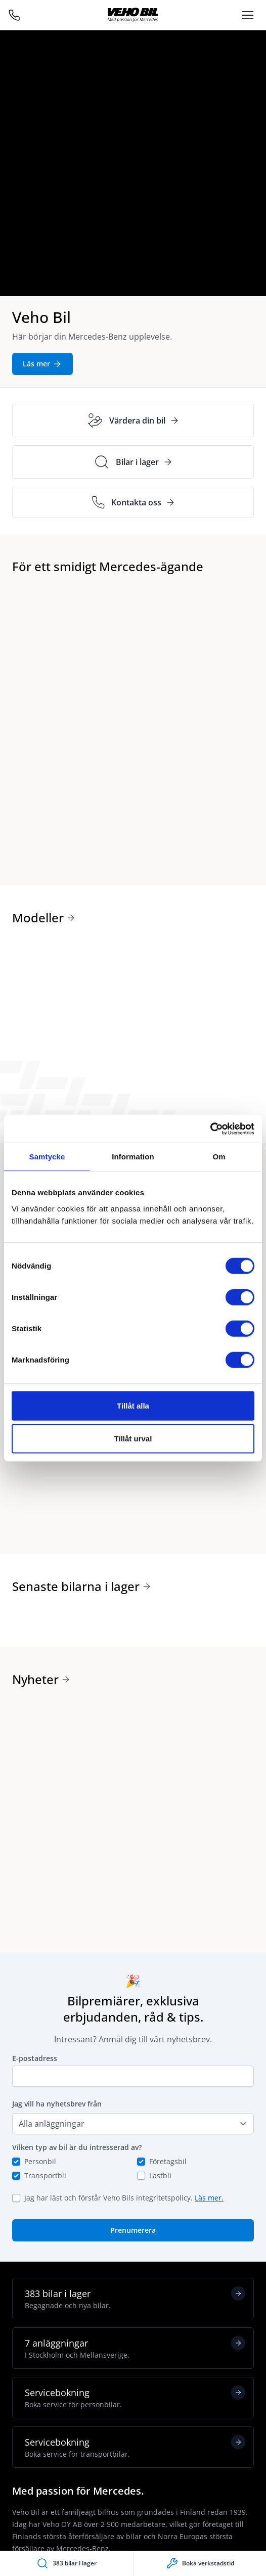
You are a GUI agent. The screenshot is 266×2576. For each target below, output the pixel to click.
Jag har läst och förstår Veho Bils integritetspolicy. (124, 2198)
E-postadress (34, 2058)
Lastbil (160, 2175)
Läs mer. (209, 2198)
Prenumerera (133, 2230)
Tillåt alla (133, 1405)
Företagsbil (168, 2161)
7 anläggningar (135, 2348)
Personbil (40, 2161)
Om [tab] (218, 1156)
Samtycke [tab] (47, 1156)
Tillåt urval (133, 1438)
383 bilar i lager (135, 2298)
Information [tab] (133, 1156)
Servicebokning (135, 2397)
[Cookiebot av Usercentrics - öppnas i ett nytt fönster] (210, 1128)
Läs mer (42, 364)
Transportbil (45, 2175)
